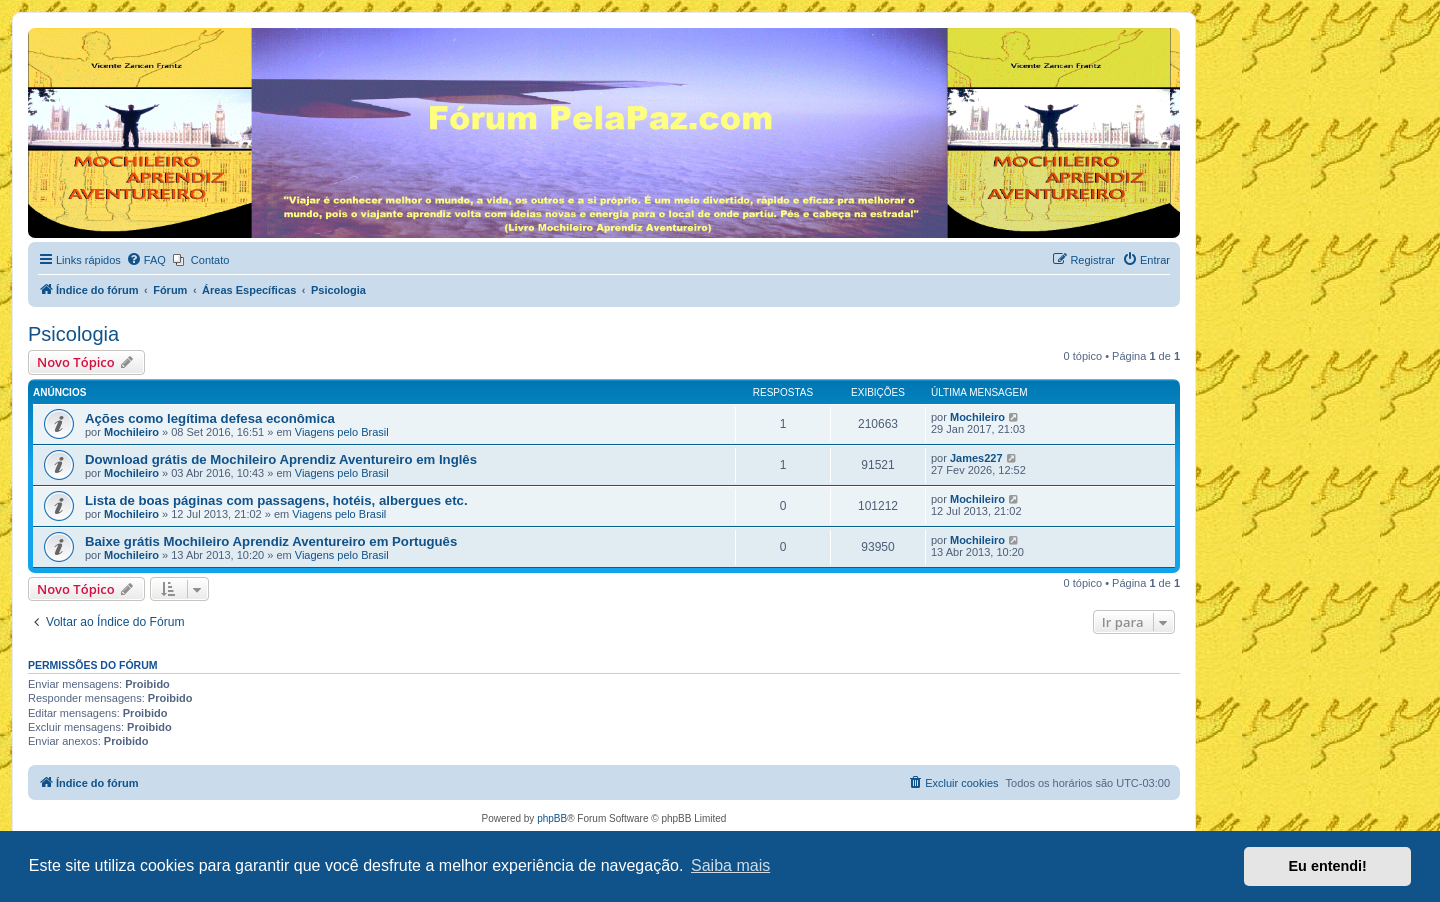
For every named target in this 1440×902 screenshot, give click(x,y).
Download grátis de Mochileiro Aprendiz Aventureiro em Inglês (281, 459)
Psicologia (73, 334)
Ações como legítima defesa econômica (210, 418)
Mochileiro (131, 432)
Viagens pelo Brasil (342, 432)
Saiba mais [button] (730, 865)
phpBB (552, 818)
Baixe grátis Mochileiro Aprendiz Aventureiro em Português (271, 541)
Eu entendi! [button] (1328, 866)
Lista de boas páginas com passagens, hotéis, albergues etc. (276, 500)
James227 (976, 458)
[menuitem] (146, 260)
